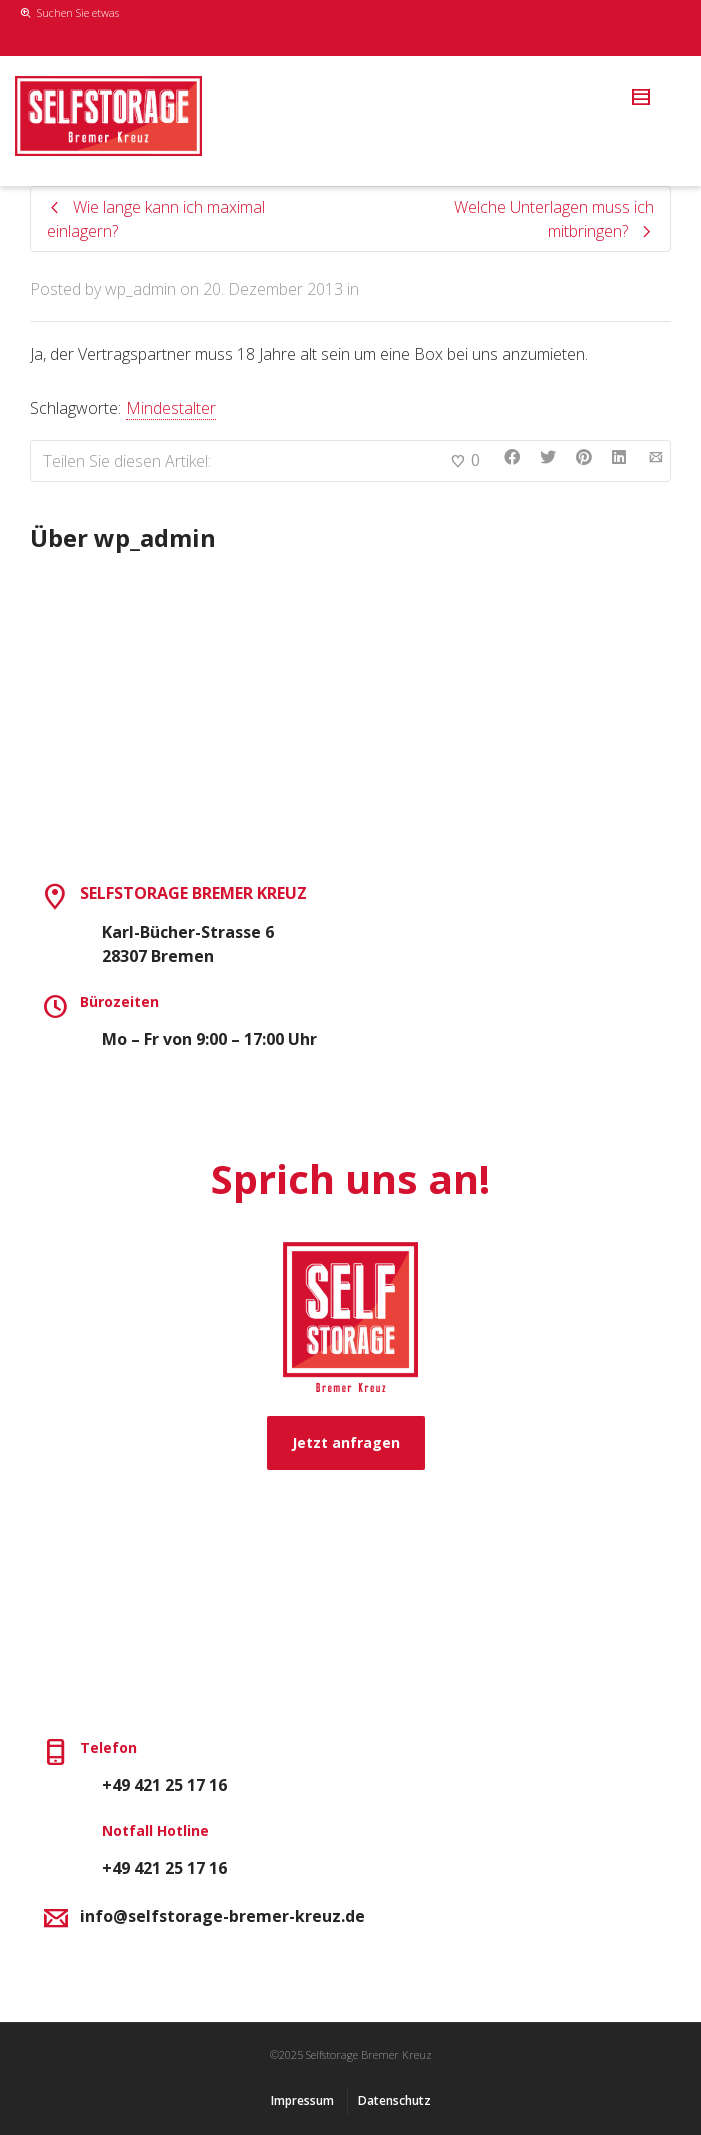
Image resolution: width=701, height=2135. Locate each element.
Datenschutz (394, 2100)
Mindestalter (171, 408)
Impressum (302, 2100)
